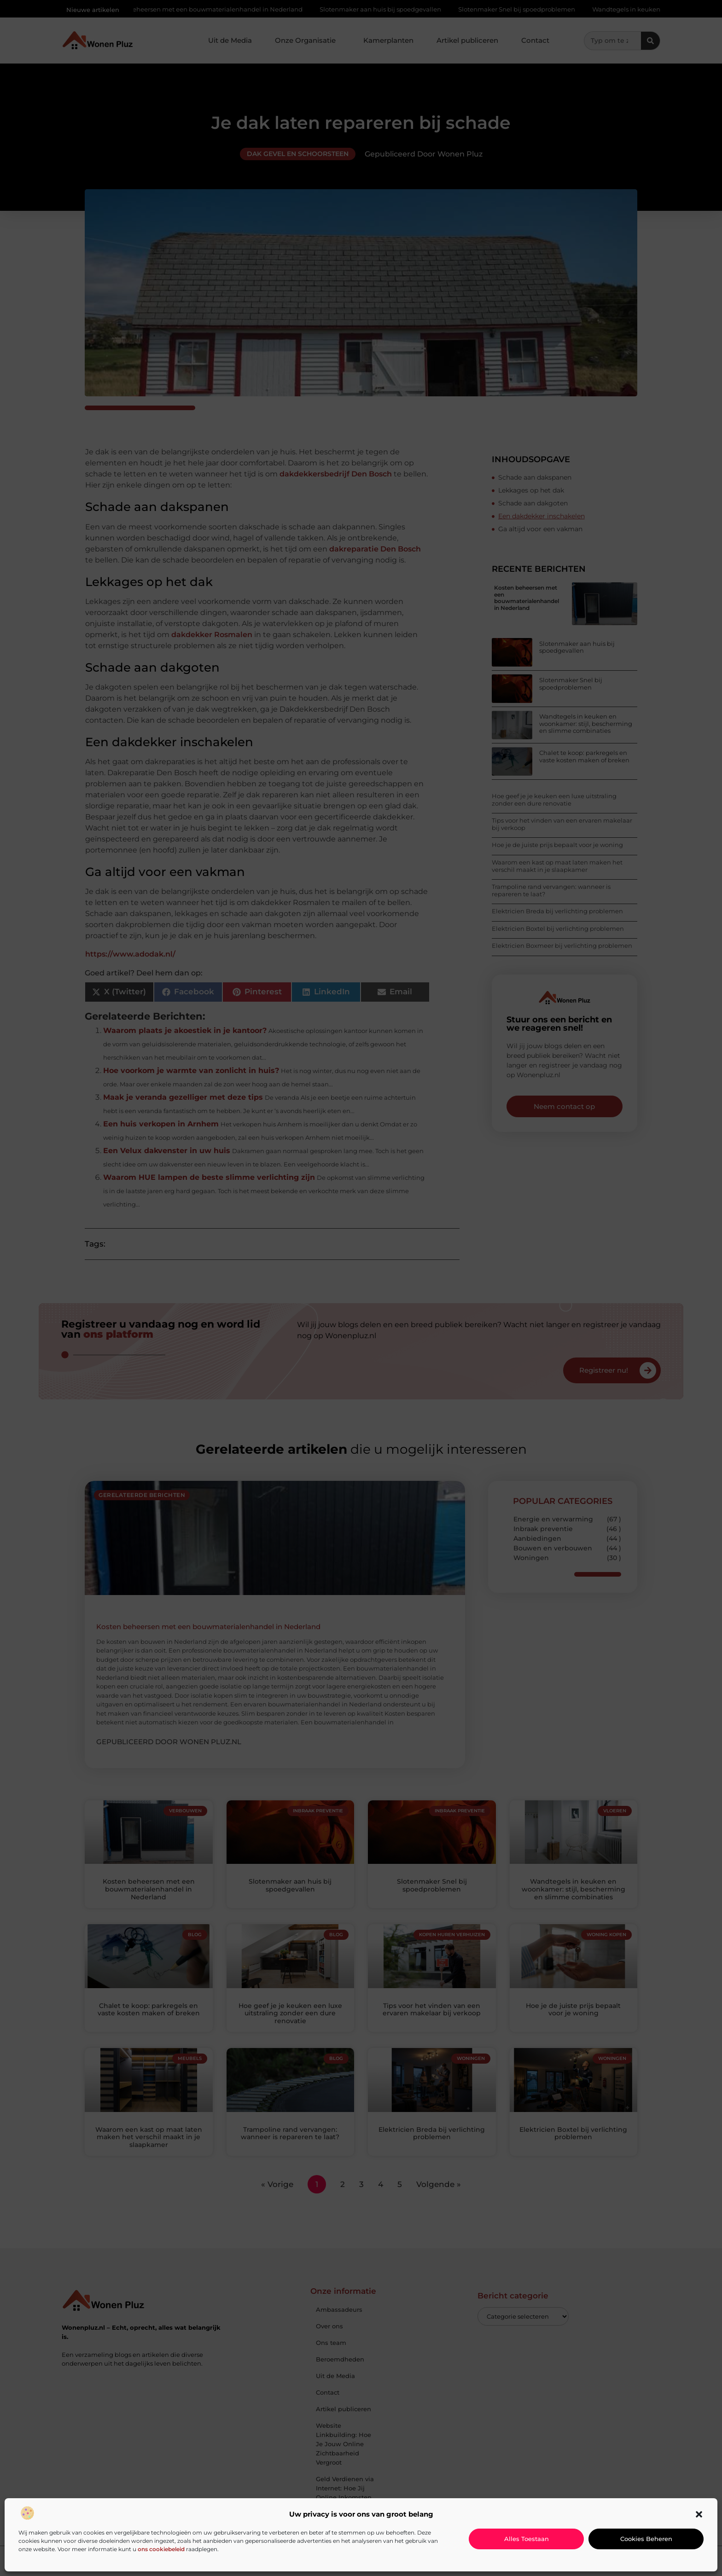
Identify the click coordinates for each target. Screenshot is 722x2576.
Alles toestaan (526, 2538)
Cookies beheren (646, 2538)
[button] (699, 2514)
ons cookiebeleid (161, 2549)
